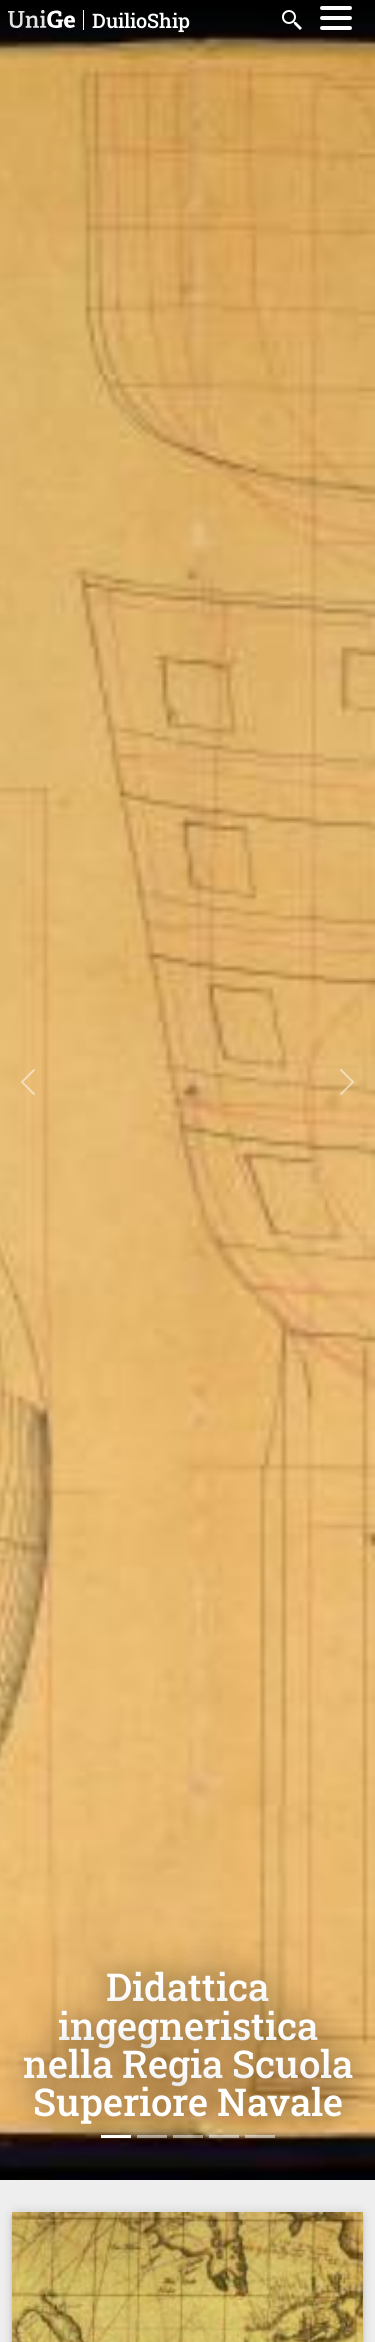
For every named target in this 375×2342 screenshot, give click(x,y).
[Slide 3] (188, 2136)
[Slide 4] (224, 2136)
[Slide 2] (152, 2136)
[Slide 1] (116, 2136)
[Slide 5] (260, 2136)
